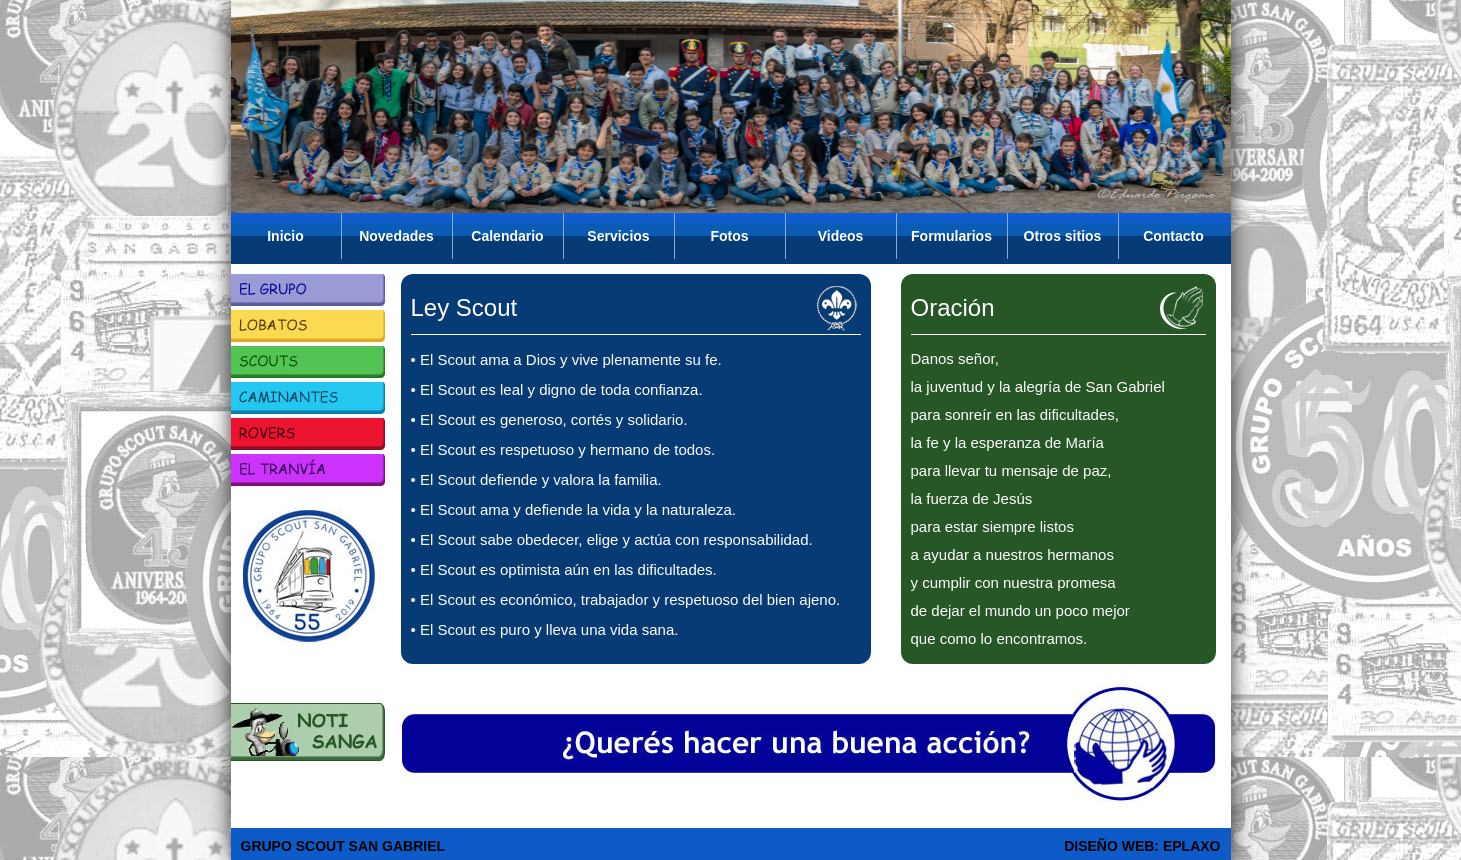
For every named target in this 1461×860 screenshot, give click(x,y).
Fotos (729, 236)
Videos (841, 236)
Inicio (285, 236)
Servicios (618, 236)
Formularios (951, 236)
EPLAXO (1192, 846)
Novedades (396, 236)
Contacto (1173, 236)
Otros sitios (1063, 236)
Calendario (507, 236)
